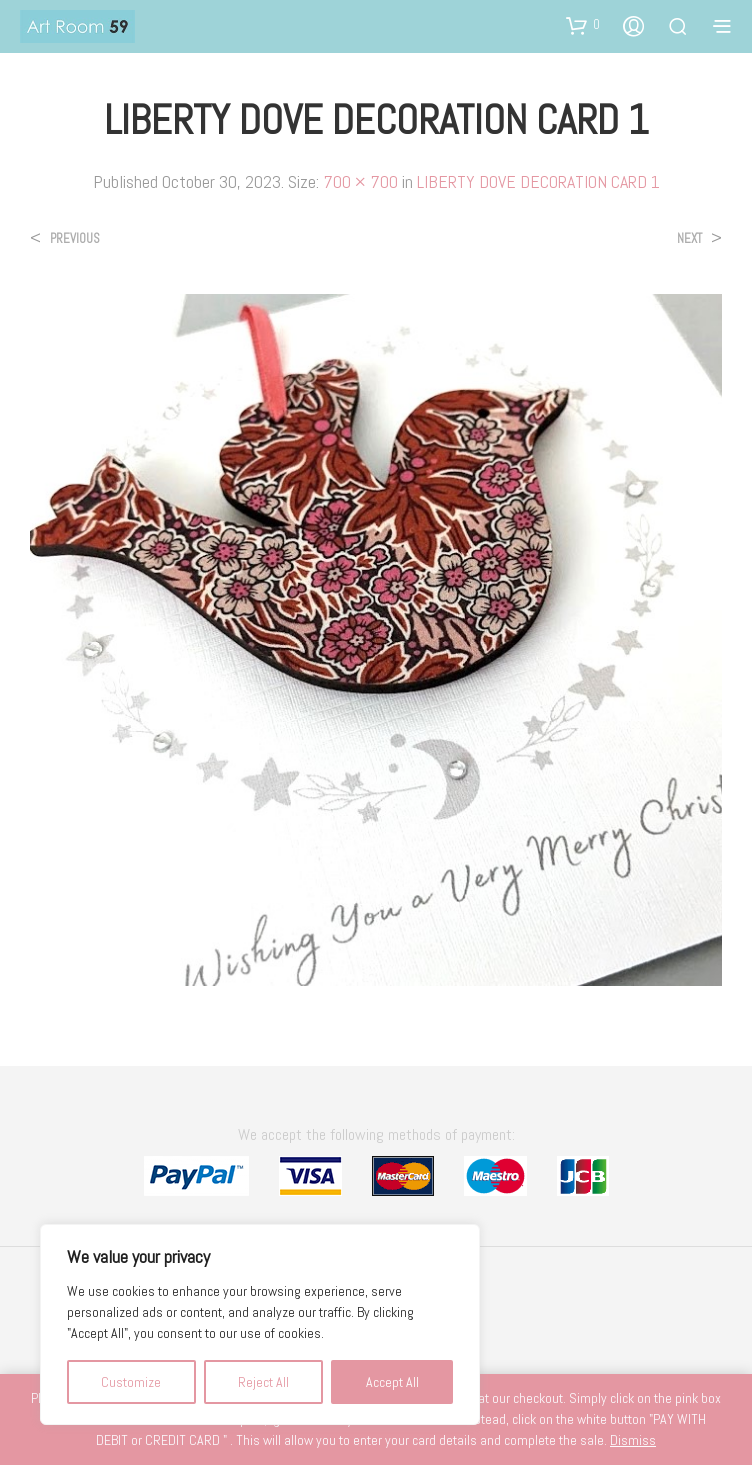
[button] (583, 25)
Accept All (392, 1382)
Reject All (263, 1382)
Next (689, 238)
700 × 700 (360, 181)
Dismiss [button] (633, 1440)
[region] (260, 1324)
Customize (131, 1382)
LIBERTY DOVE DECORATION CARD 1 (538, 181)
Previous (75, 238)
